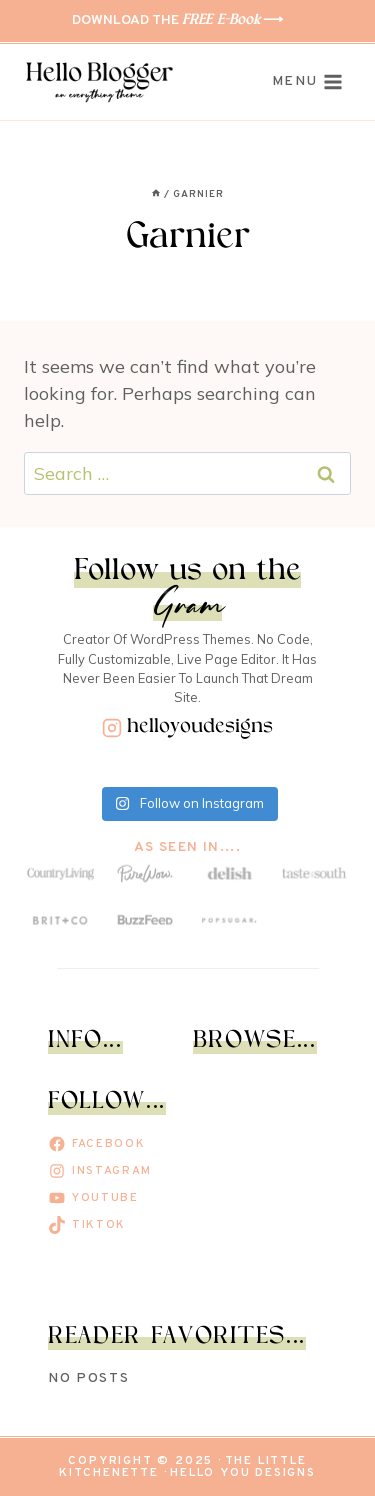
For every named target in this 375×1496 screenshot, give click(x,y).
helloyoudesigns (200, 727)
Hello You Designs (243, 1473)
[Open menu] (307, 83)
